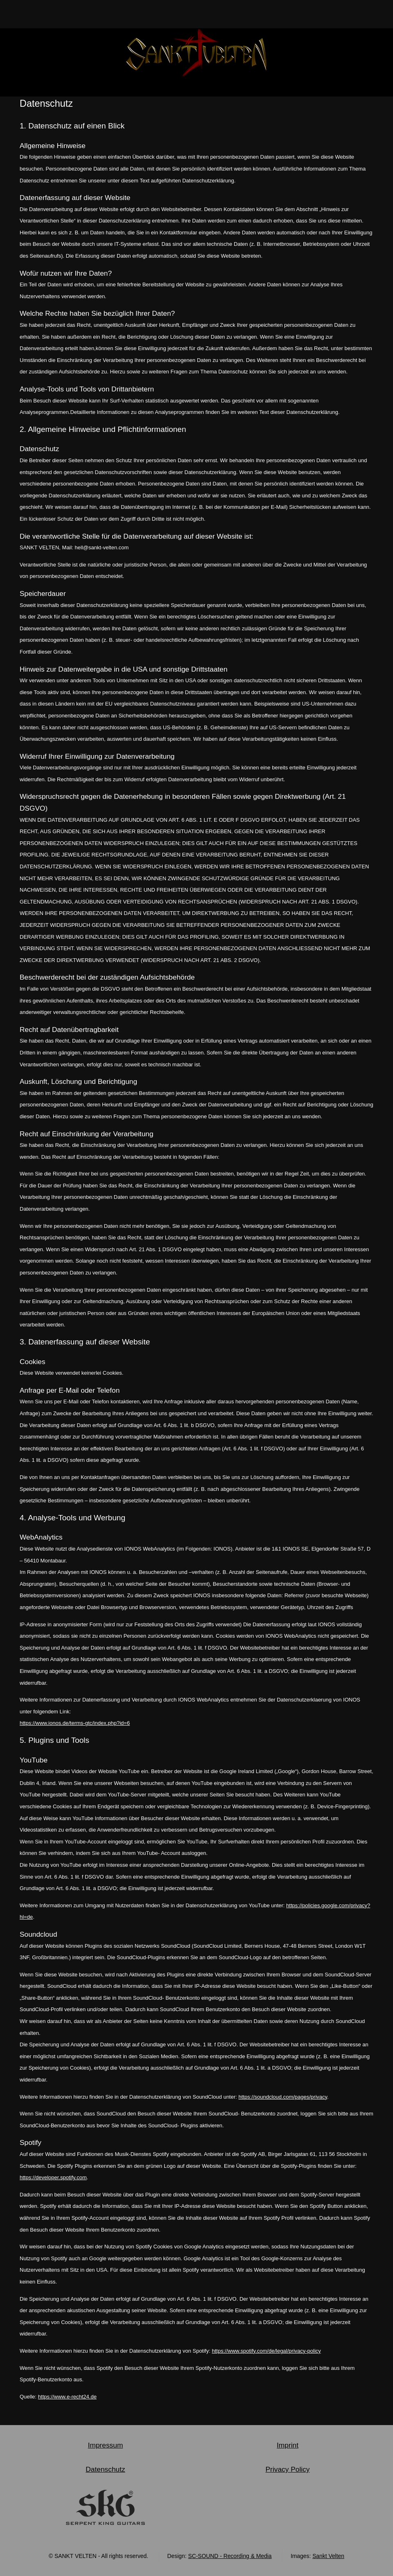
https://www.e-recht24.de (67, 2397)
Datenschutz (105, 2469)
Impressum (105, 2445)
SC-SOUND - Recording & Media (229, 2556)
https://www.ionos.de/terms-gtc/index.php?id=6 (75, 1723)
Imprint (287, 2445)
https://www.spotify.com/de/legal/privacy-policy (266, 2351)
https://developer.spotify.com (53, 2177)
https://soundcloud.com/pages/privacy (283, 2097)
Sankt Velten (328, 2556)
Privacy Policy (288, 2469)
